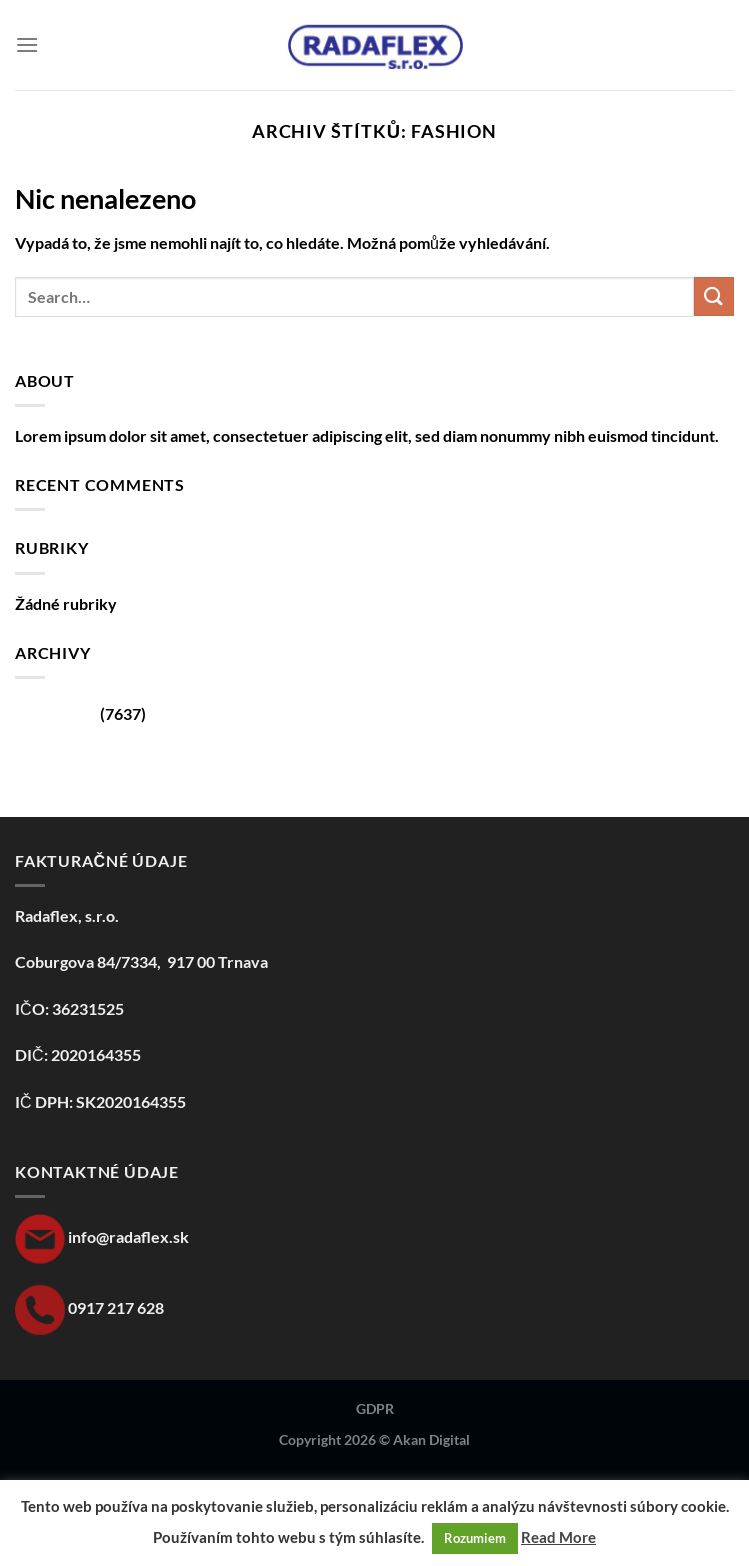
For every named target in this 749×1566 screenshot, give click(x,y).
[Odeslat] (714, 296)
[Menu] (27, 44)
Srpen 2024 (56, 713)
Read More (558, 1537)
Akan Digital (431, 1439)
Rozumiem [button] (475, 1538)
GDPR (375, 1408)
